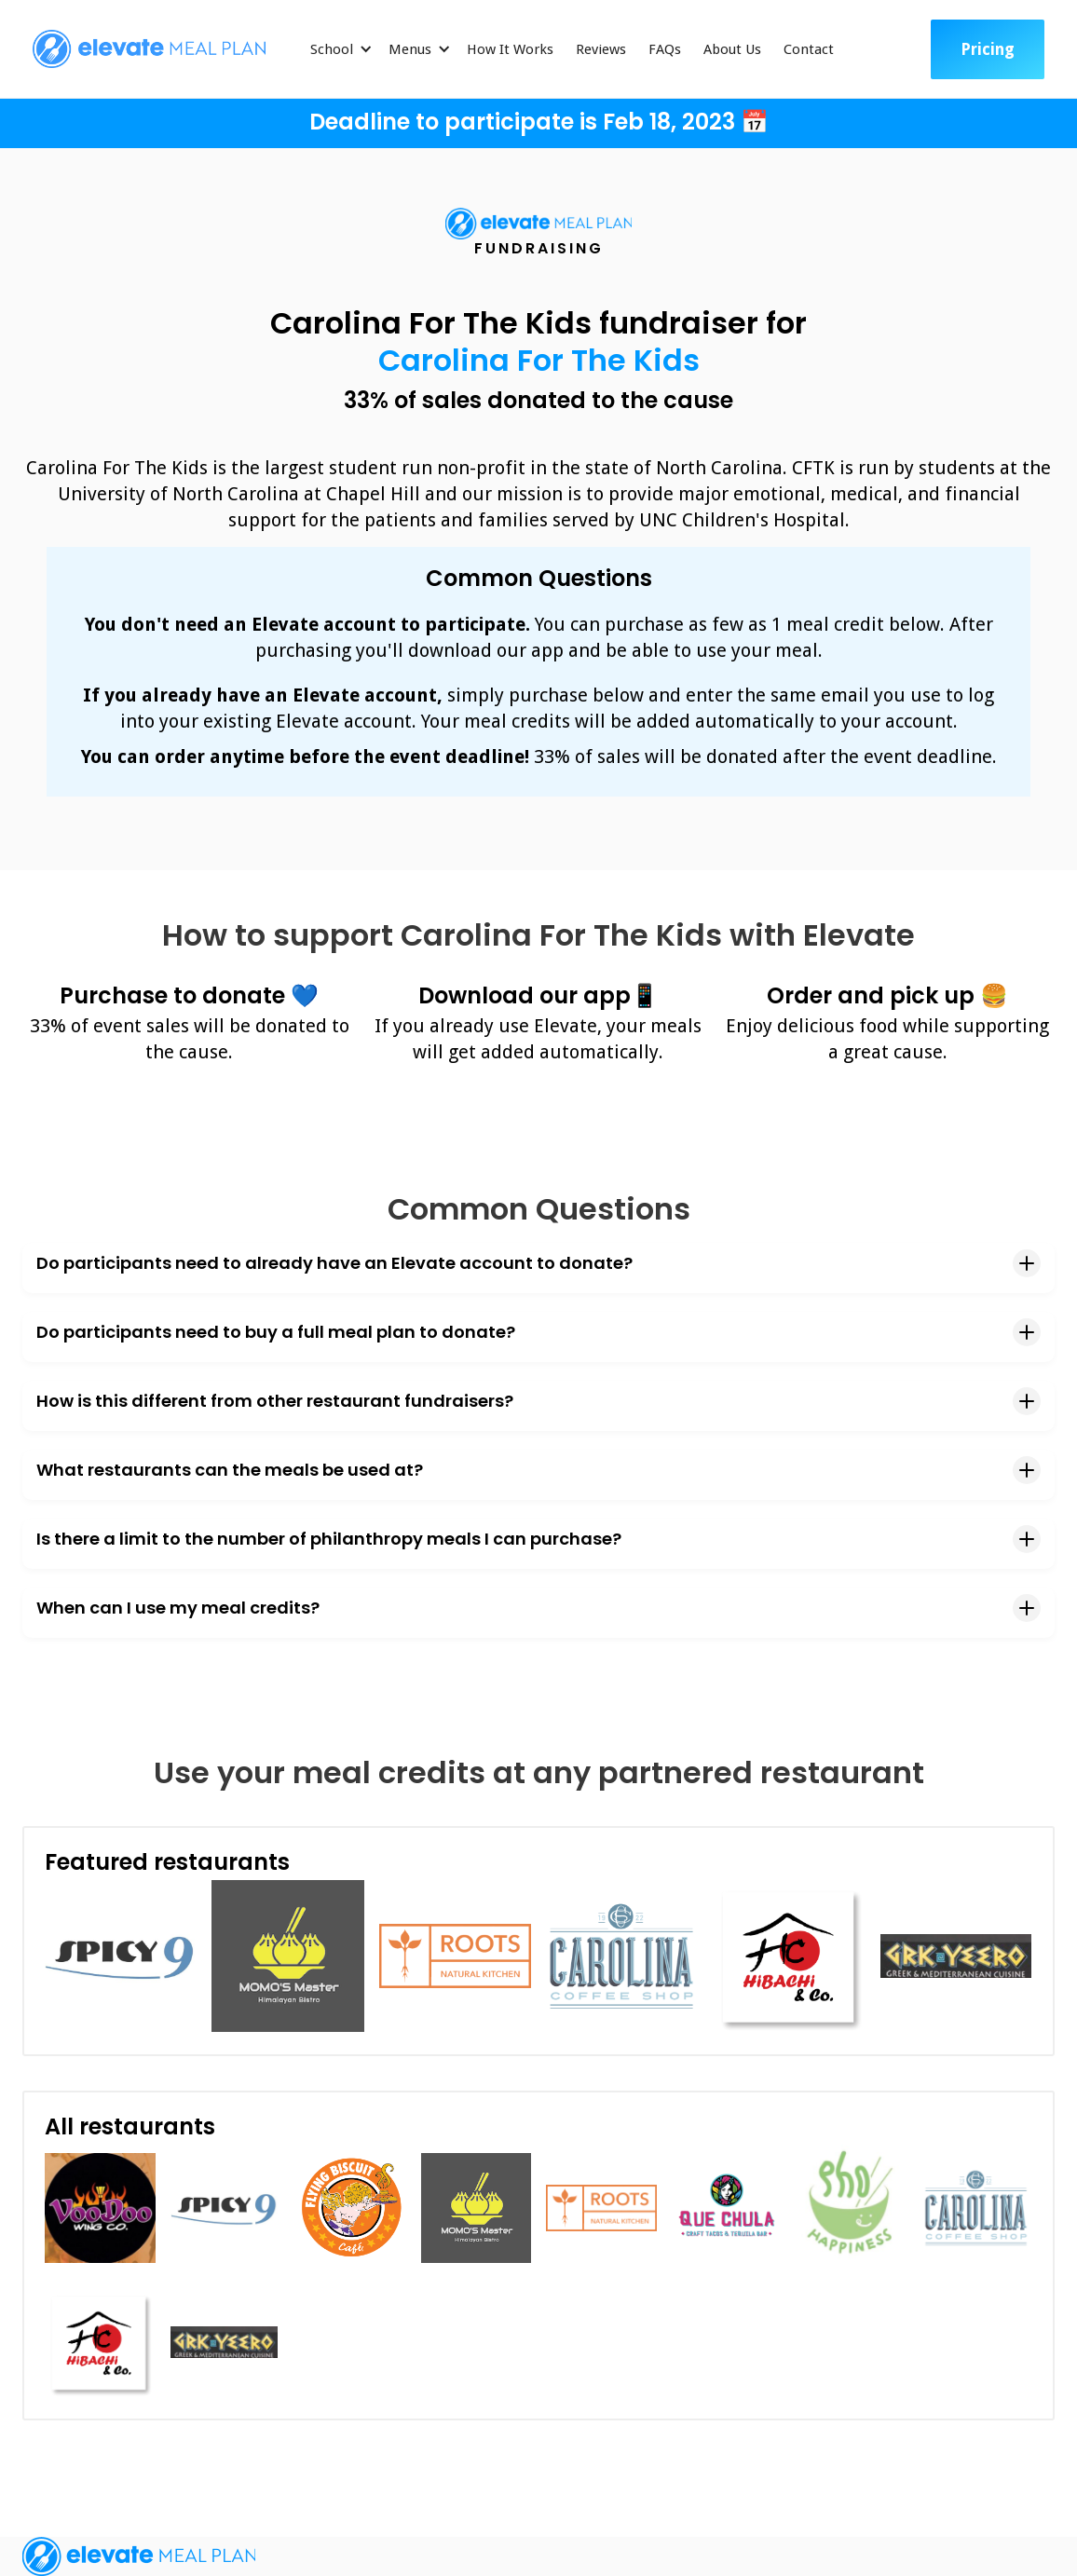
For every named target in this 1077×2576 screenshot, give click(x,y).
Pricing (988, 49)
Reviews (601, 49)
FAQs (664, 49)
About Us (732, 49)
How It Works (510, 49)
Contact (809, 49)
